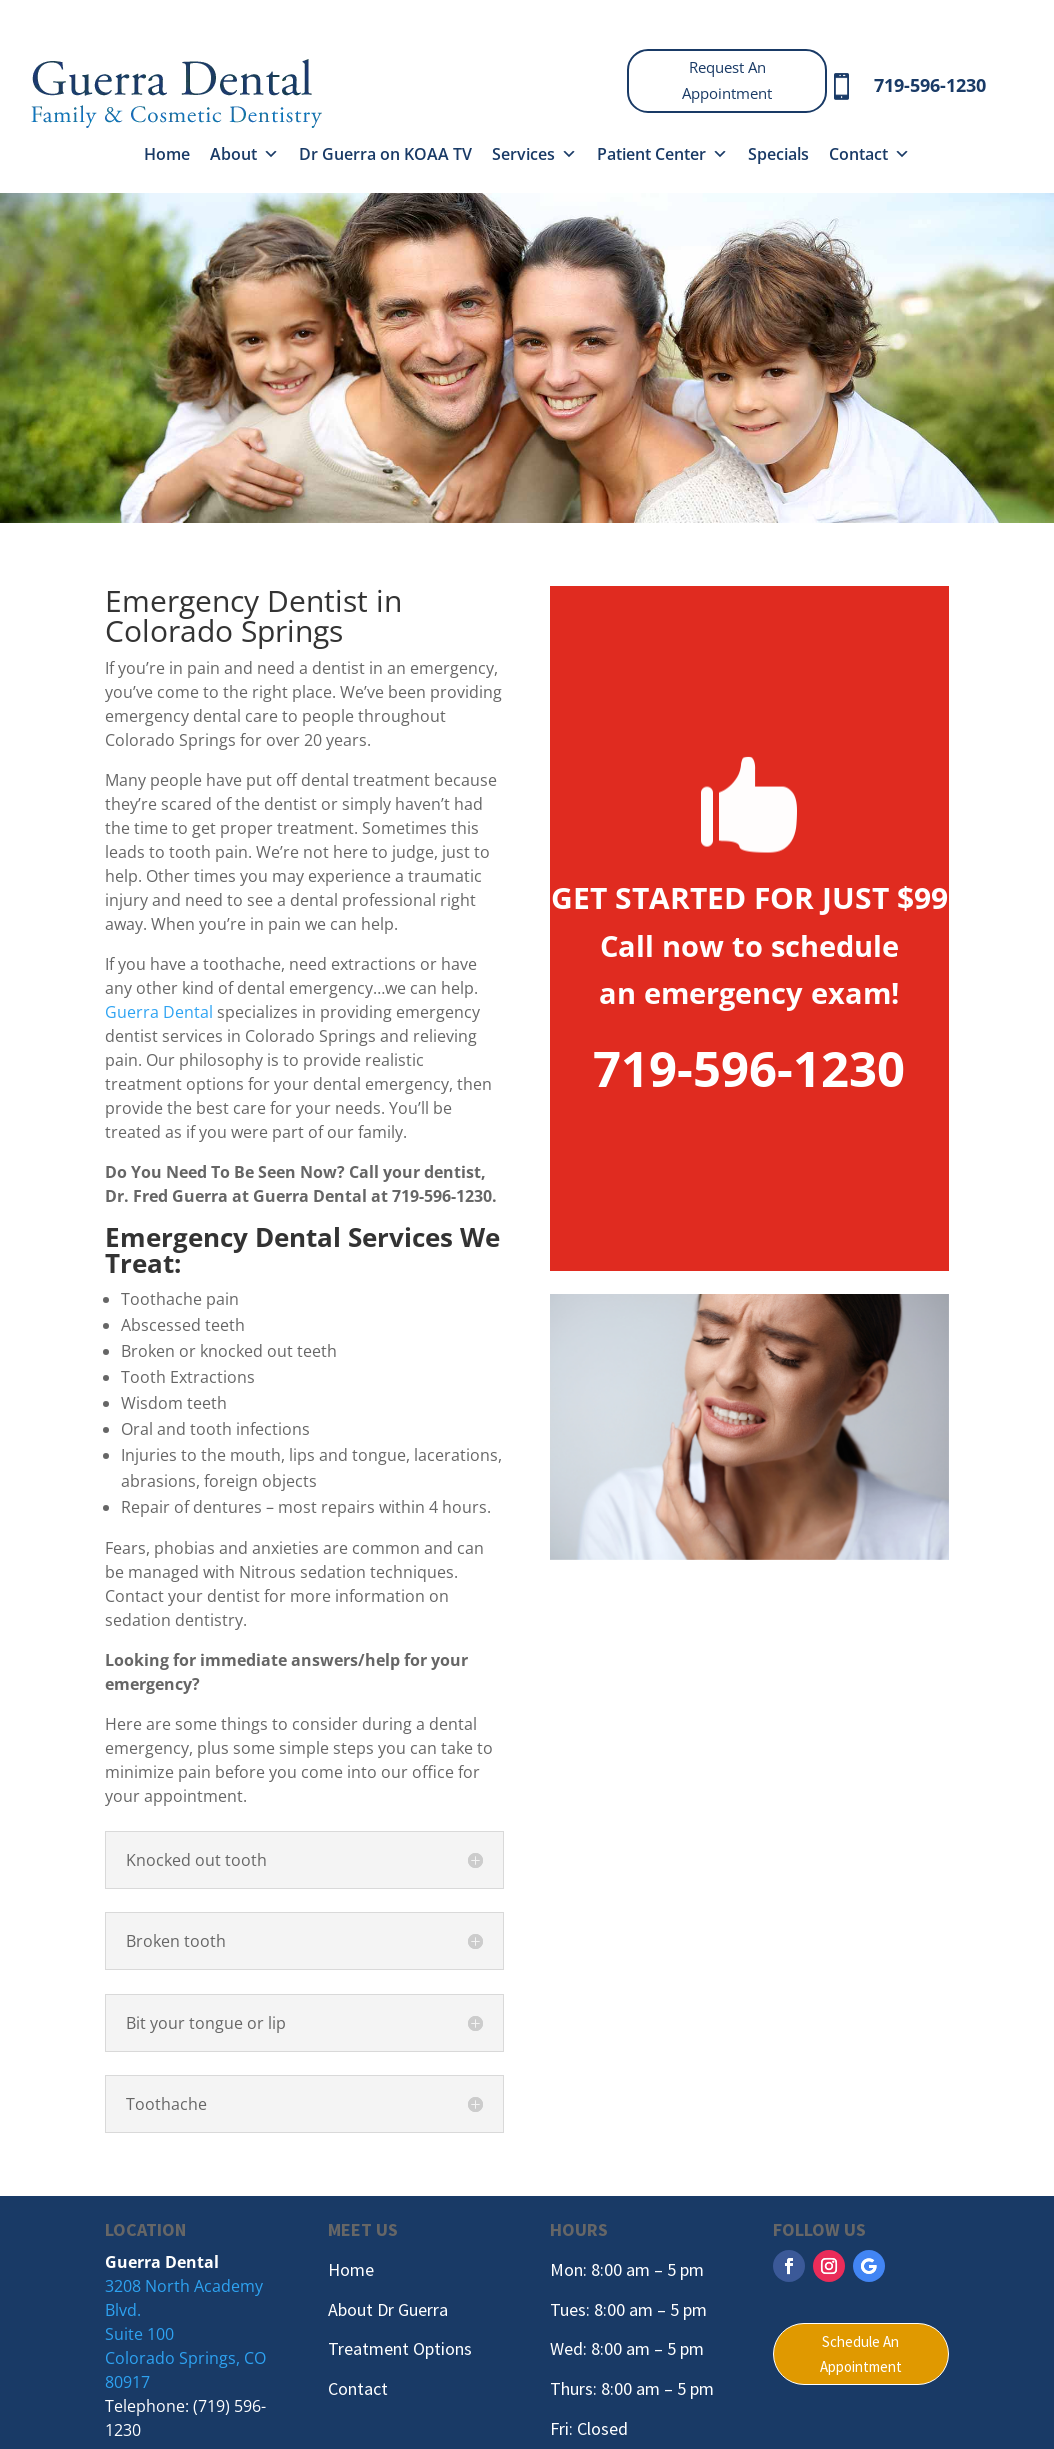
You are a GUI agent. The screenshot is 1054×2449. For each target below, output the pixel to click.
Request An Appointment (727, 80)
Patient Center (662, 154)
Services (534, 154)
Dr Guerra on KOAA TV (385, 154)
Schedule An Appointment (861, 2354)
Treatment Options (400, 2348)
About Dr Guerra (388, 2309)
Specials (778, 154)
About (244, 154)
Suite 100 (139, 2334)
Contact (869, 154)
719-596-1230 (930, 85)
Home (167, 154)
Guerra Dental (159, 1012)
